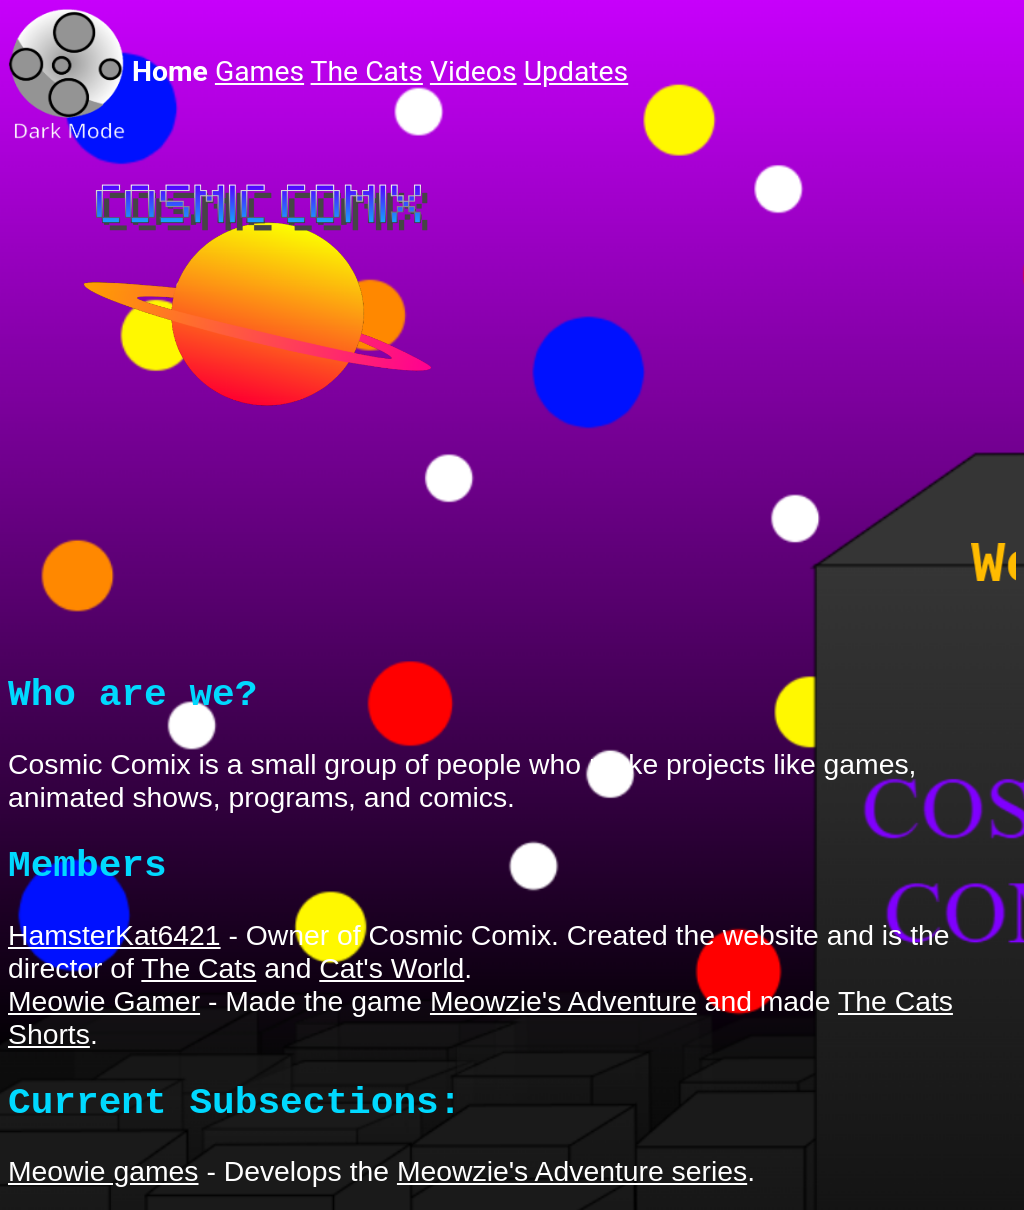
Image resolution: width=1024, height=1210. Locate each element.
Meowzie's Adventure (563, 1015)
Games (259, 71)
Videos (473, 71)
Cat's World (391, 982)
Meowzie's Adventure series (572, 1185)
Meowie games (103, 1185)
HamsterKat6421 (114, 949)
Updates (576, 71)
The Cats (367, 71)
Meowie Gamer (104, 1015)
